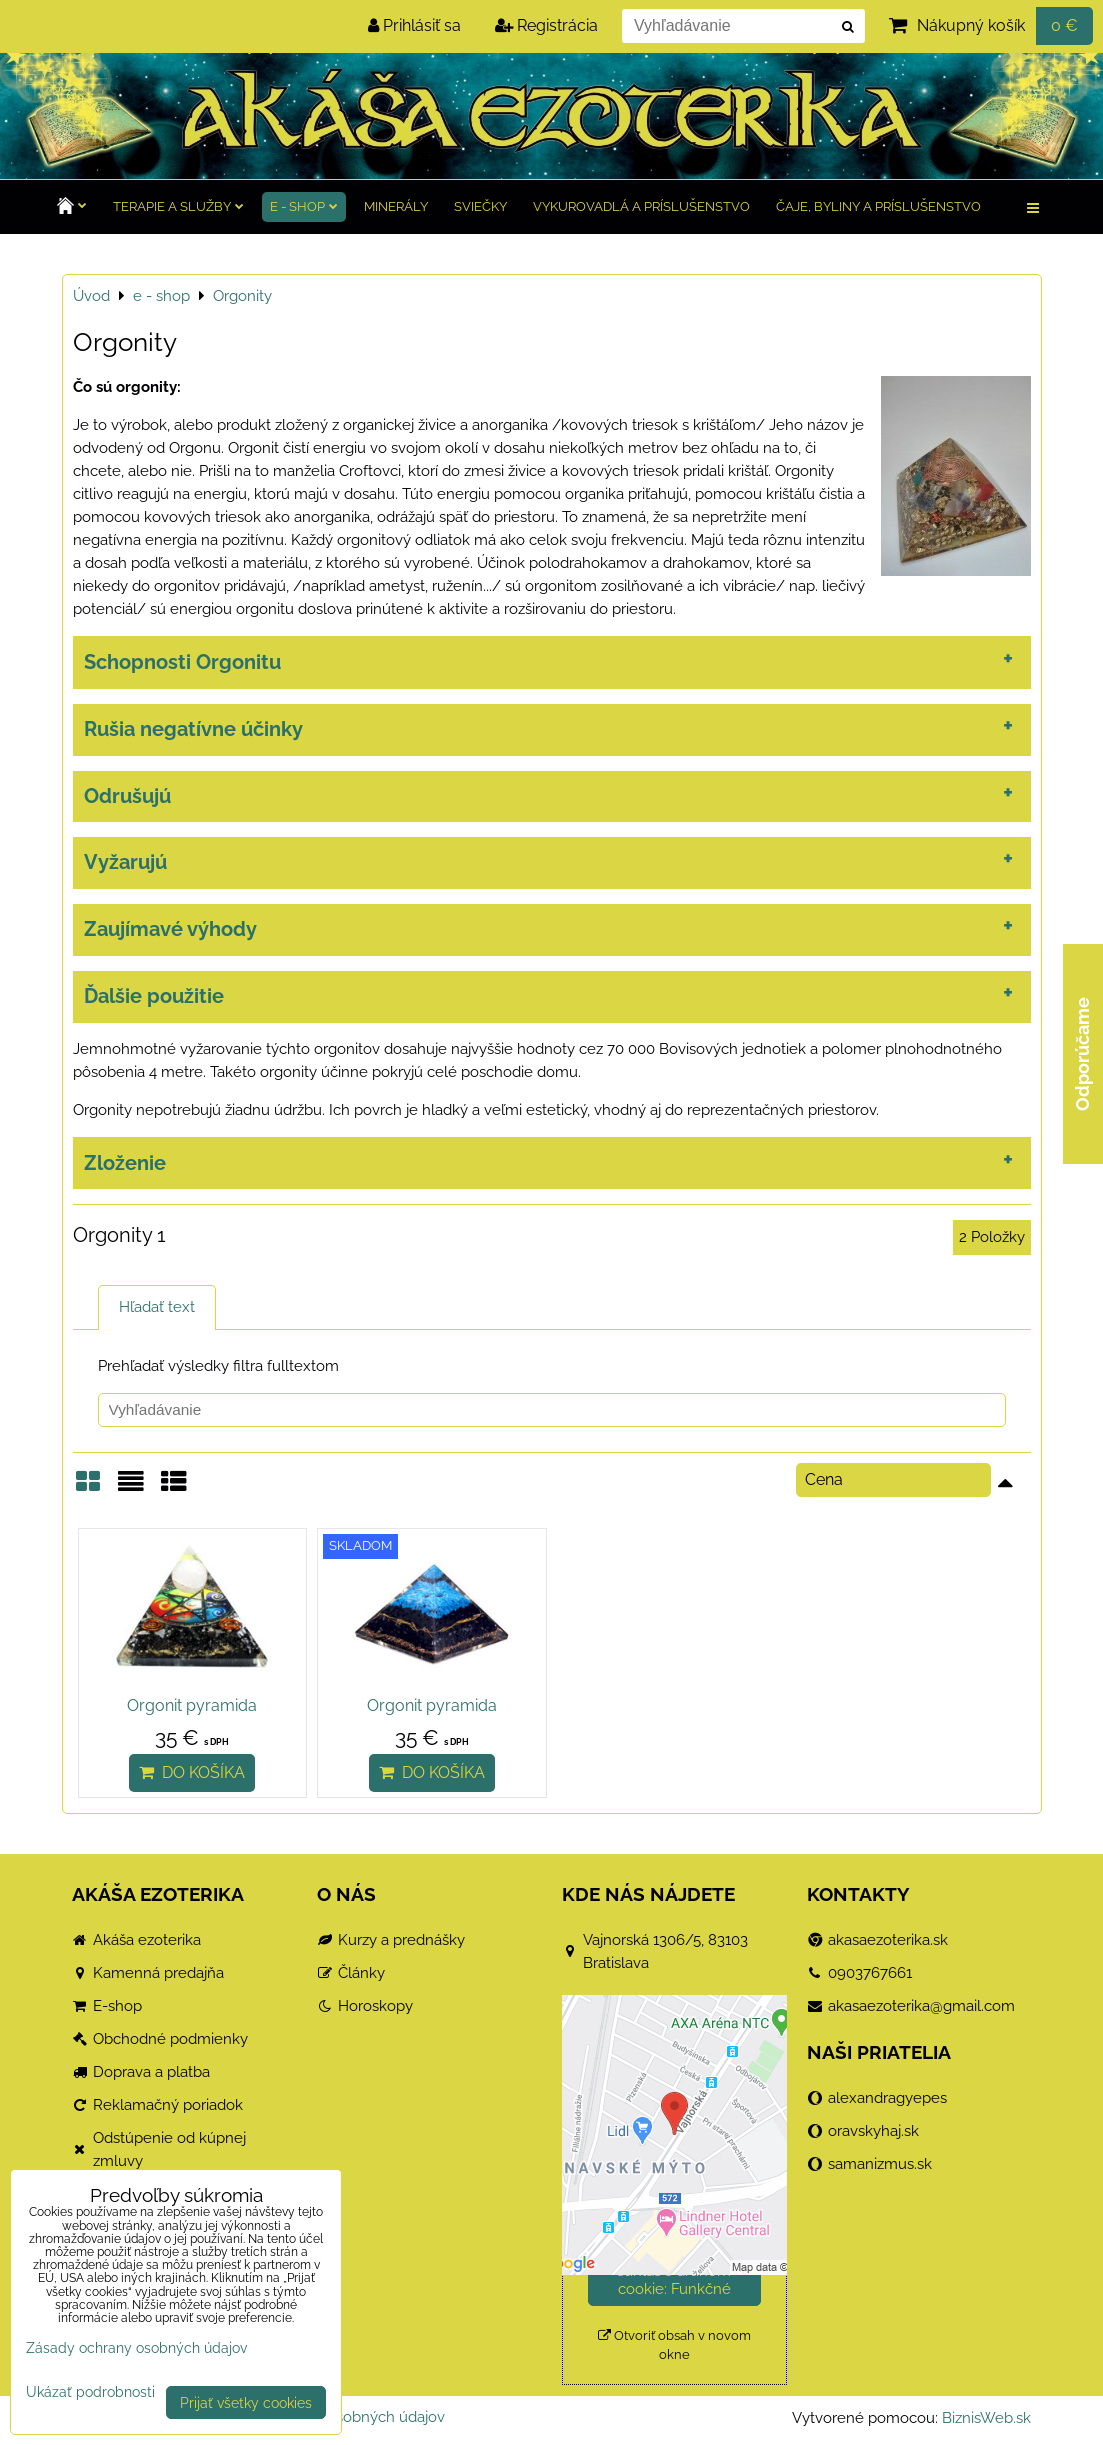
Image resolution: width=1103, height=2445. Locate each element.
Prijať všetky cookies (246, 2402)
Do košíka (192, 1772)
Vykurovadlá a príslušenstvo (641, 206)
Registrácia (546, 25)
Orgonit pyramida (192, 1705)
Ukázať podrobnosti (90, 2392)
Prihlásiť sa (414, 25)
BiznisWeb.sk (986, 2418)
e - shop (304, 206)
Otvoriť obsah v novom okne (674, 2345)
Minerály (396, 206)
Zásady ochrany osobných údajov (136, 2347)
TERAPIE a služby (178, 206)
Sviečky (480, 206)
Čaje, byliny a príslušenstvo (878, 206)
